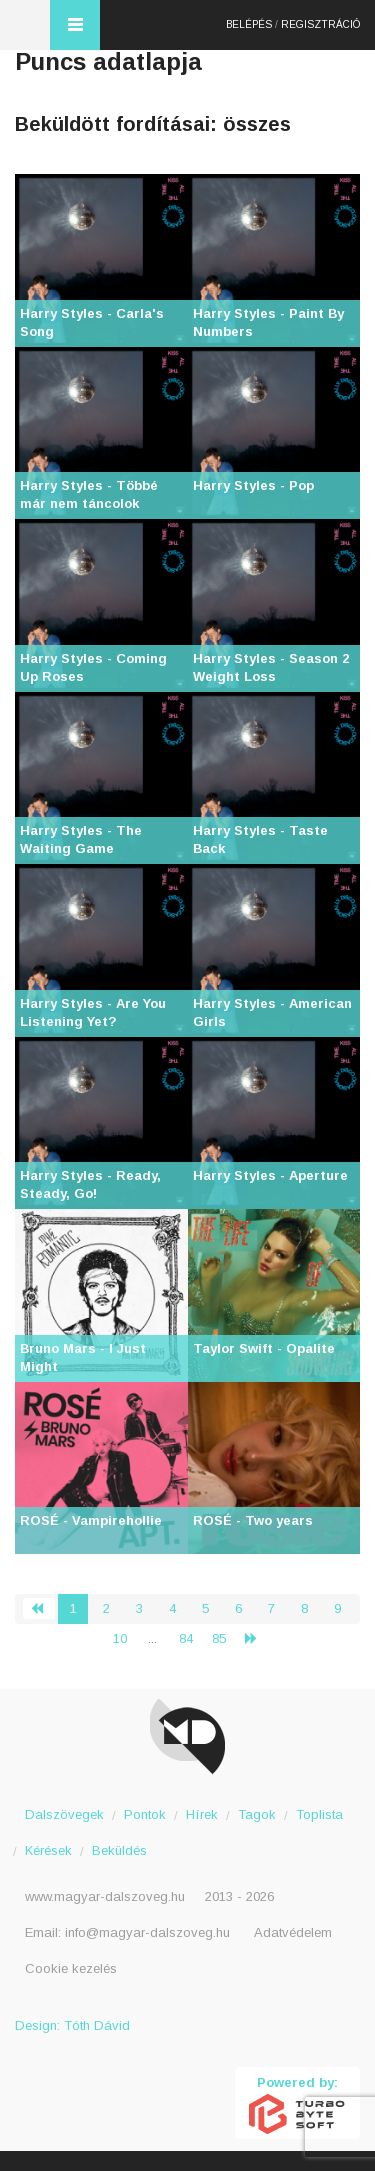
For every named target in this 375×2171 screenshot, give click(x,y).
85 (219, 1638)
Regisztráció (320, 24)
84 (186, 1638)
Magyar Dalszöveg (25, 25)
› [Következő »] (259, 1638)
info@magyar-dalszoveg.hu (147, 1932)
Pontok (145, 1814)
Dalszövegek (64, 1814)
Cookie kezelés (71, 1968)
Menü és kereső (75, 25)
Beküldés (119, 1850)
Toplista (319, 1814)
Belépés (249, 24)
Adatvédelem (293, 1932)
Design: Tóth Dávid (72, 2025)
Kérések (48, 1850)
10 (120, 1638)
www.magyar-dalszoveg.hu (105, 1896)
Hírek (202, 1814)
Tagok (257, 1814)
